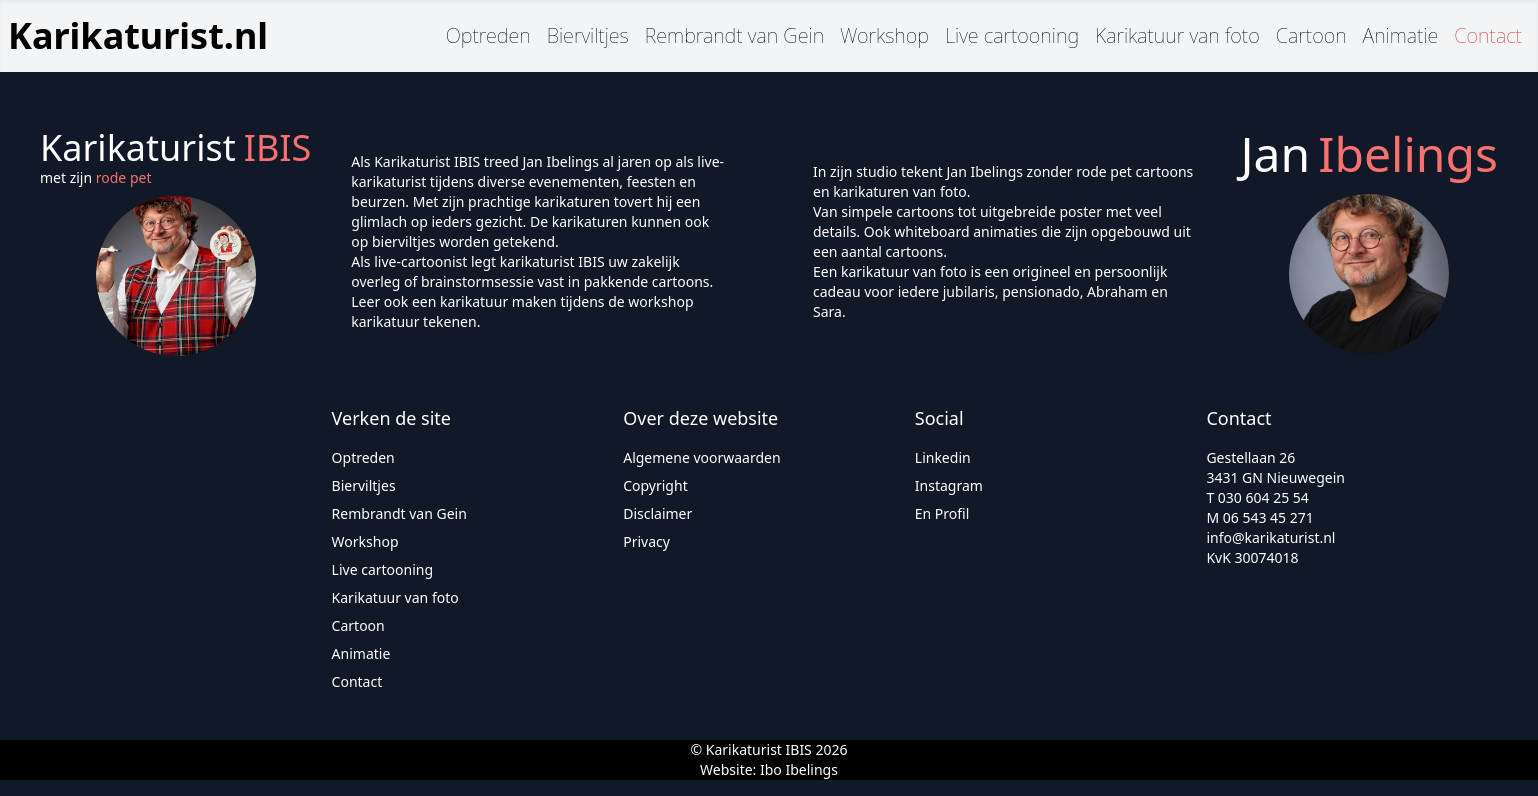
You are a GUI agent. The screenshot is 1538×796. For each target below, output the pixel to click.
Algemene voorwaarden (701, 457)
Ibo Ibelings (799, 769)
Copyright (655, 485)
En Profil (942, 513)
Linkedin (943, 457)
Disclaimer (657, 513)
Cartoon (1311, 35)
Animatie (1401, 35)
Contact (1488, 35)
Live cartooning (1012, 35)
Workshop (884, 35)
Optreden (488, 35)
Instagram (949, 485)
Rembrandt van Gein (734, 35)
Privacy (646, 541)
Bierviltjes (588, 35)
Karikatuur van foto (1177, 35)
